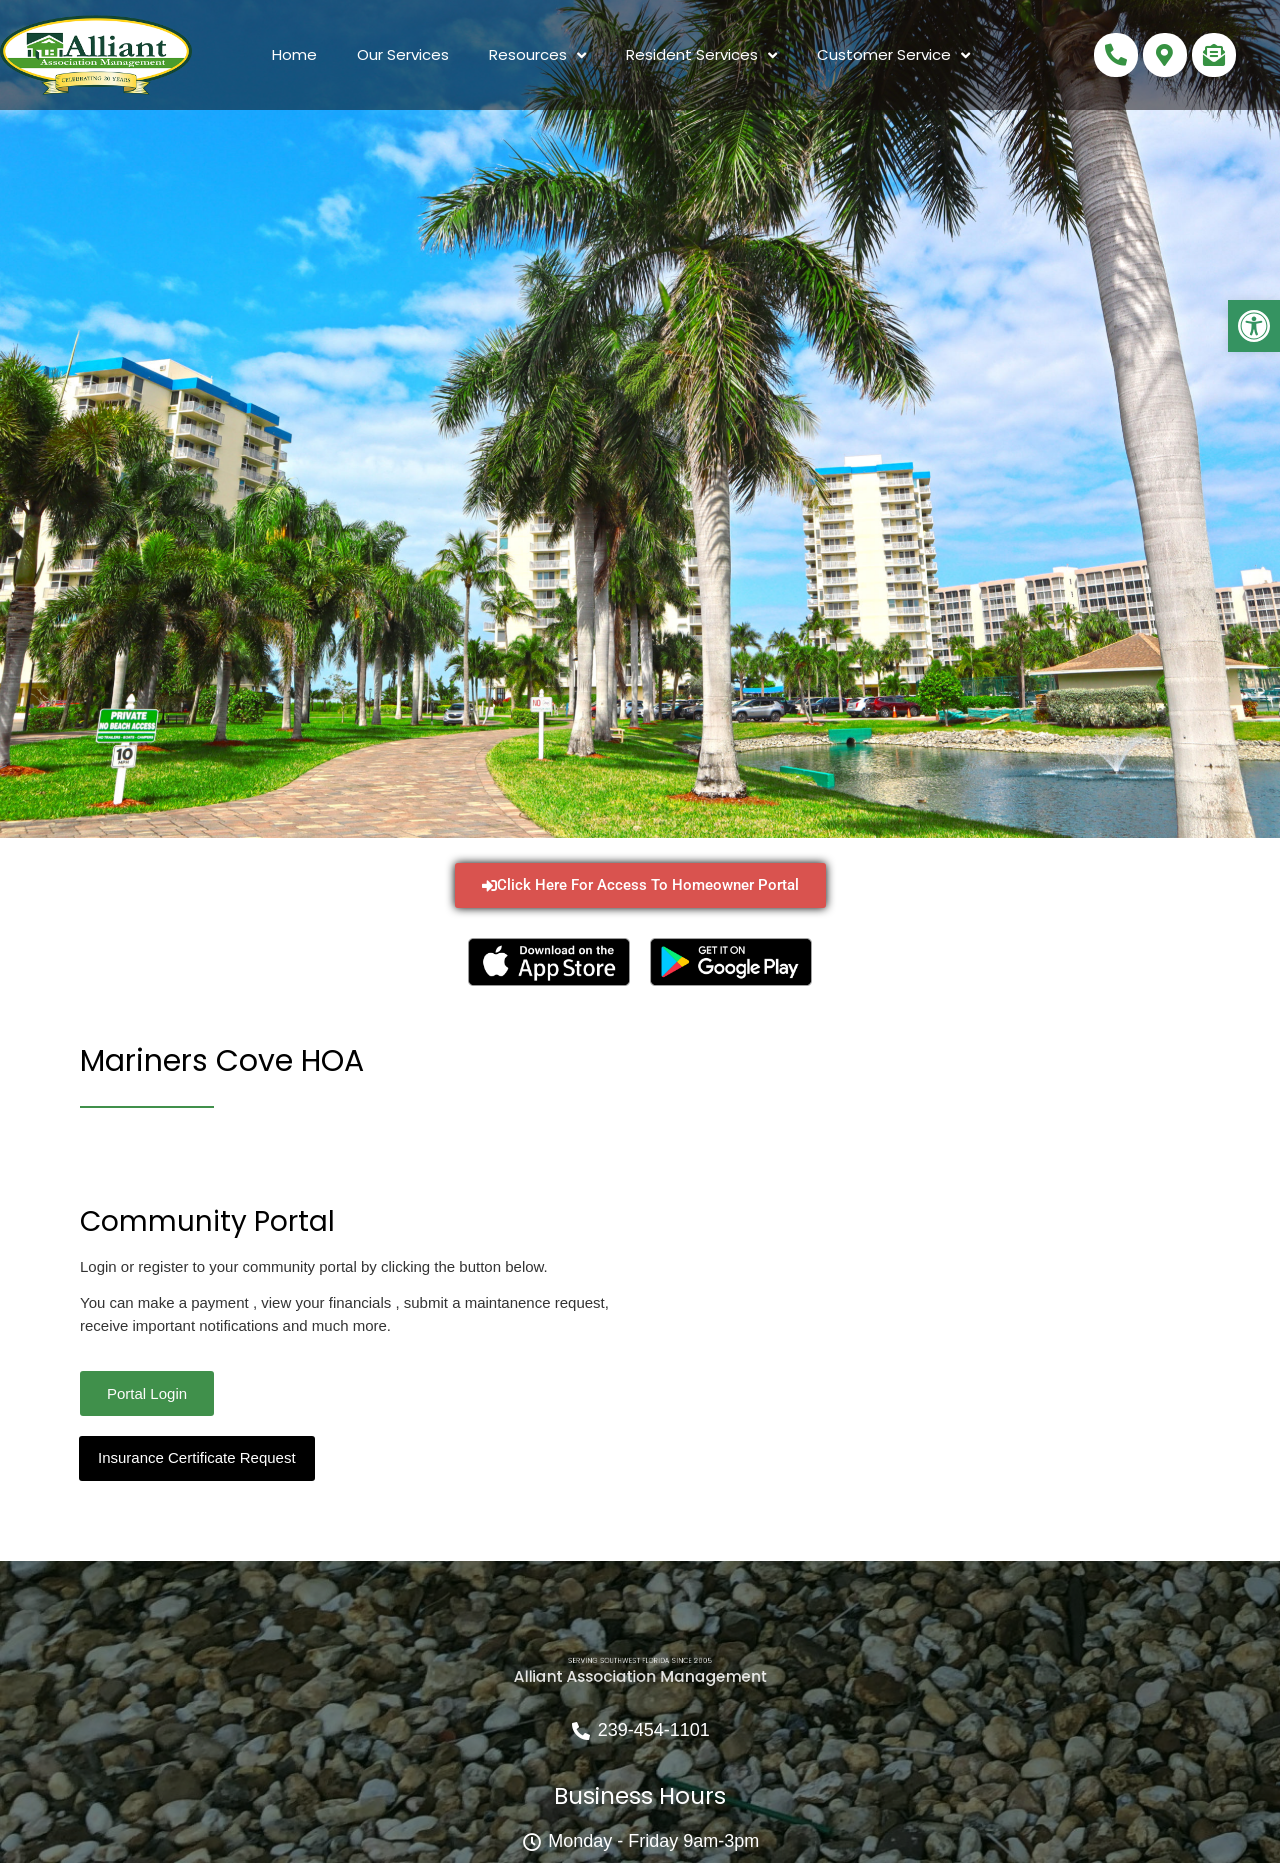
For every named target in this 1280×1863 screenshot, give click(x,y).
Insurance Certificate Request (197, 1457)
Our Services (403, 54)
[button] (1254, 326)
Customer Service (893, 55)
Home (294, 54)
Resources (537, 55)
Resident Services (701, 55)
